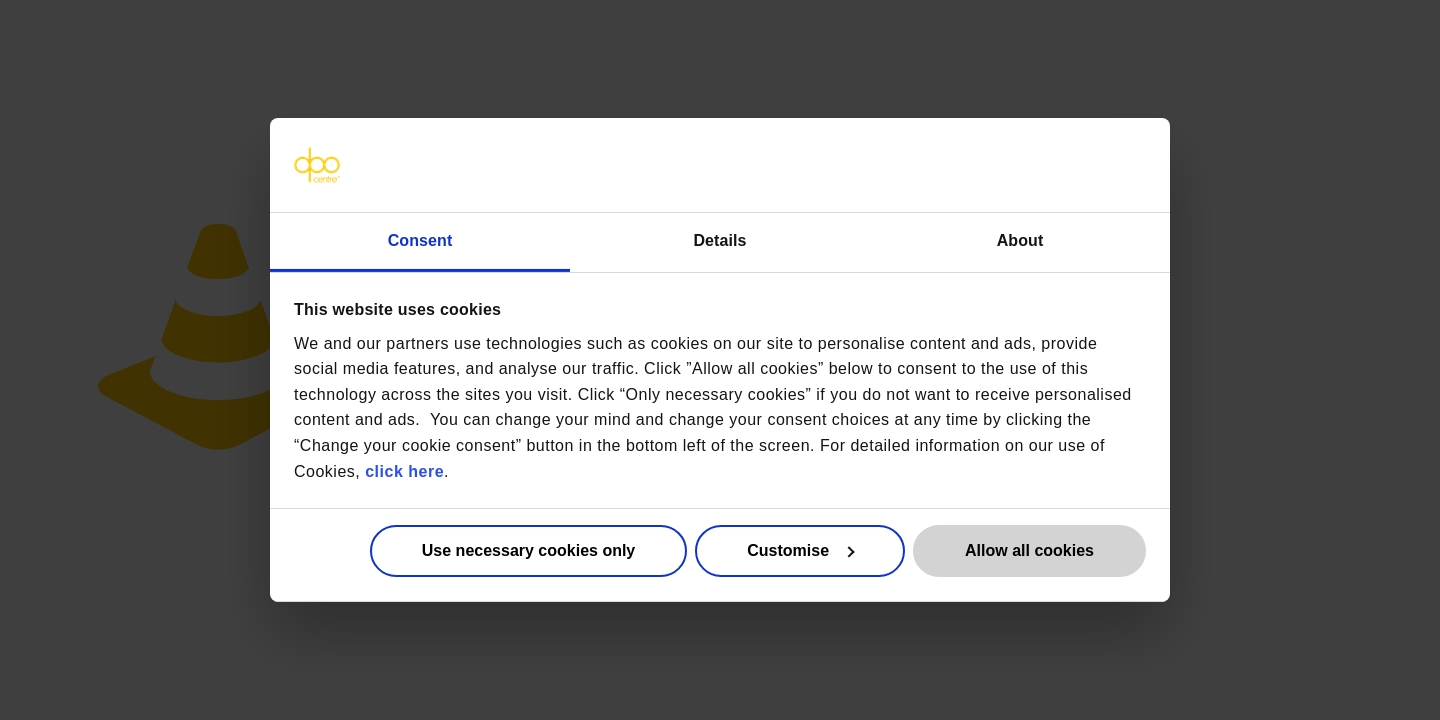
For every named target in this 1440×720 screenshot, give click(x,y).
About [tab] (1020, 240)
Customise (800, 550)
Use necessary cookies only (528, 550)
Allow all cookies (1029, 550)
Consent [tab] (420, 240)
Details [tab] (719, 240)
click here (404, 470)
